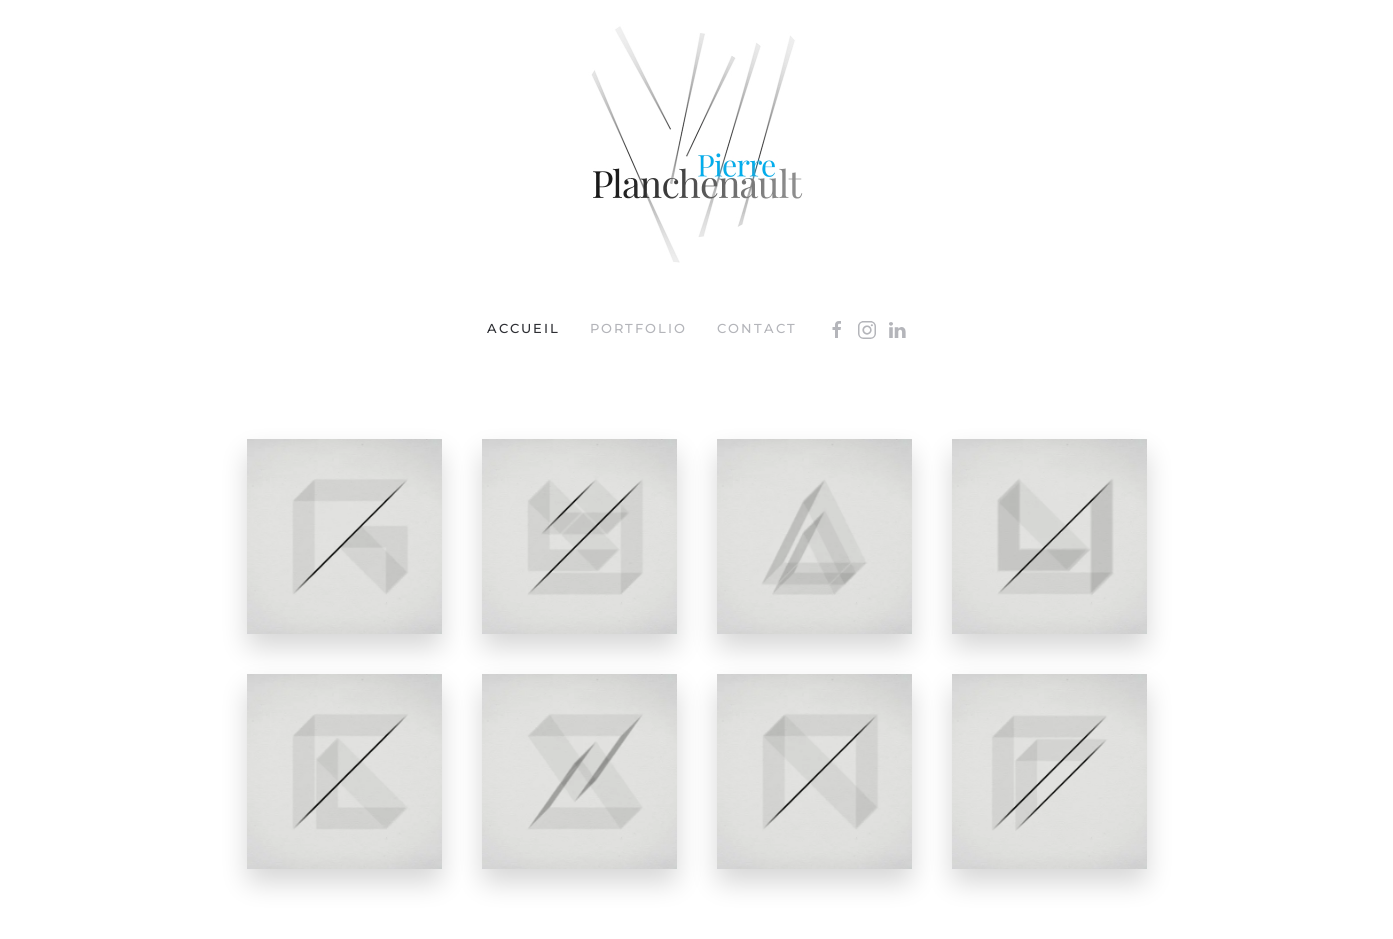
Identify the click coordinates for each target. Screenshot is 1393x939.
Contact (757, 328)
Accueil (523, 328)
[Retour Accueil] (697, 144)
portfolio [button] (638, 328)
